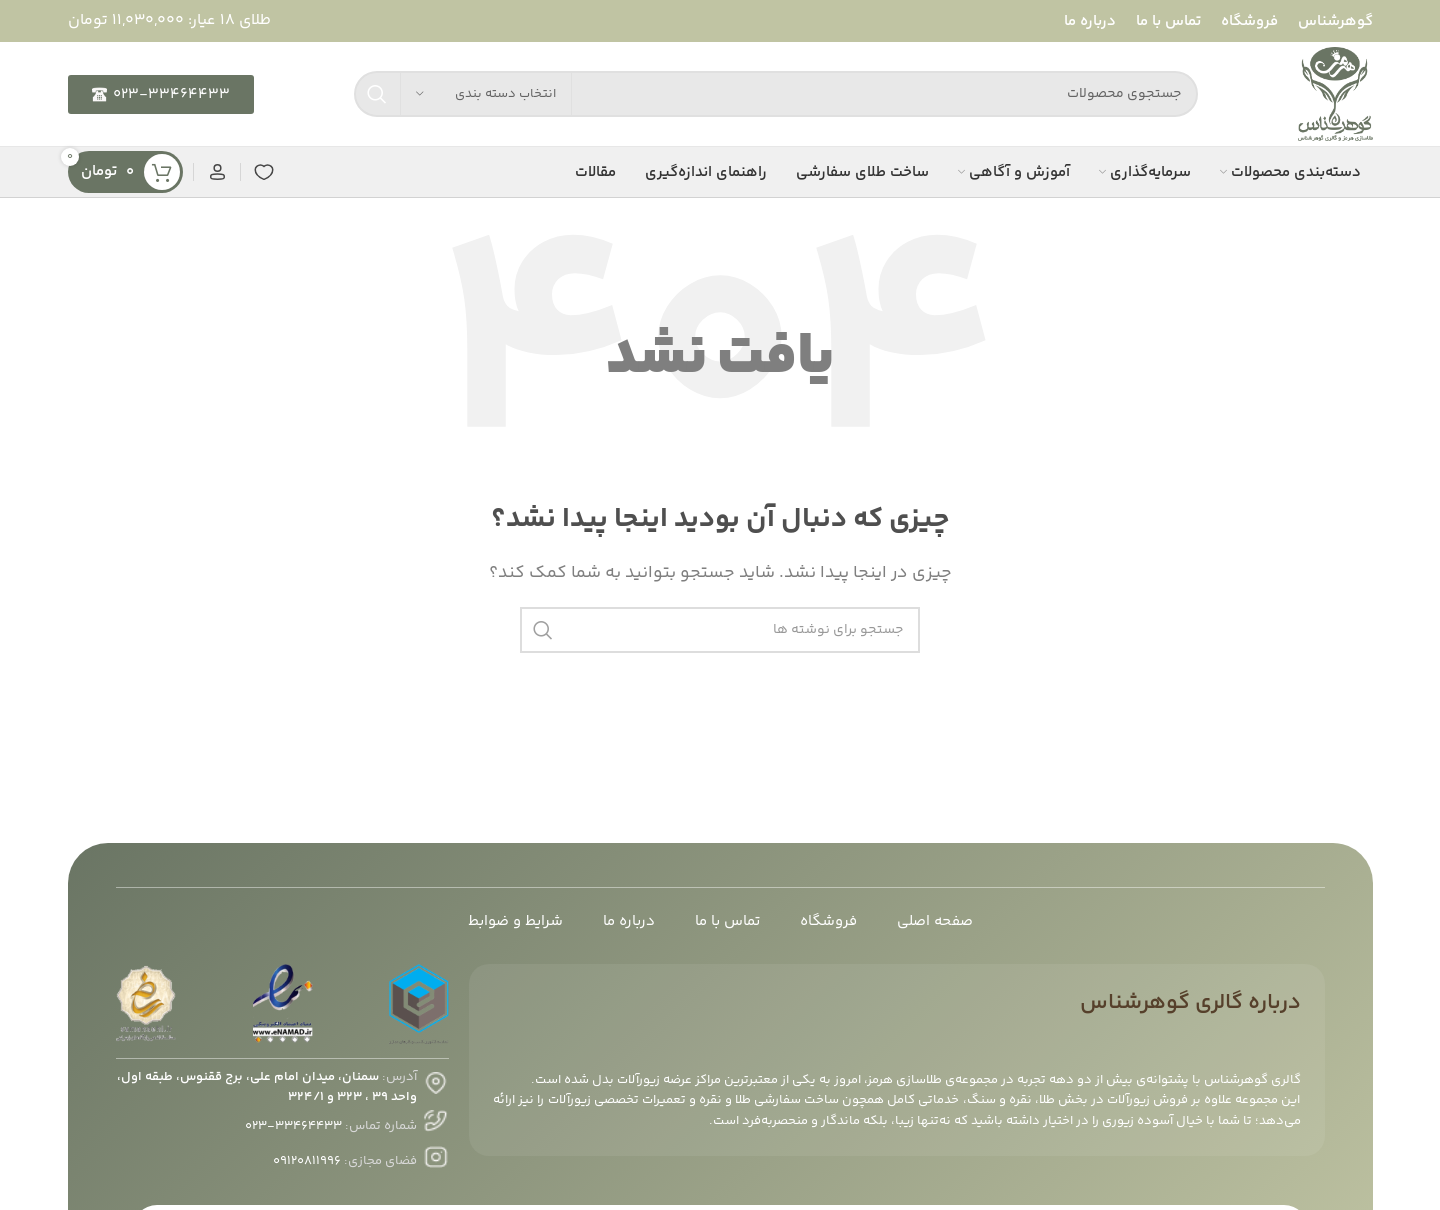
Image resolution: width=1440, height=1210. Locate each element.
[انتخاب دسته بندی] (486, 94)
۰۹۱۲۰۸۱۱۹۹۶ (307, 1161)
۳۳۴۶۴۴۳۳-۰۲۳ (293, 1126)
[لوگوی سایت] (1335, 94)
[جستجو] (776, 94)
